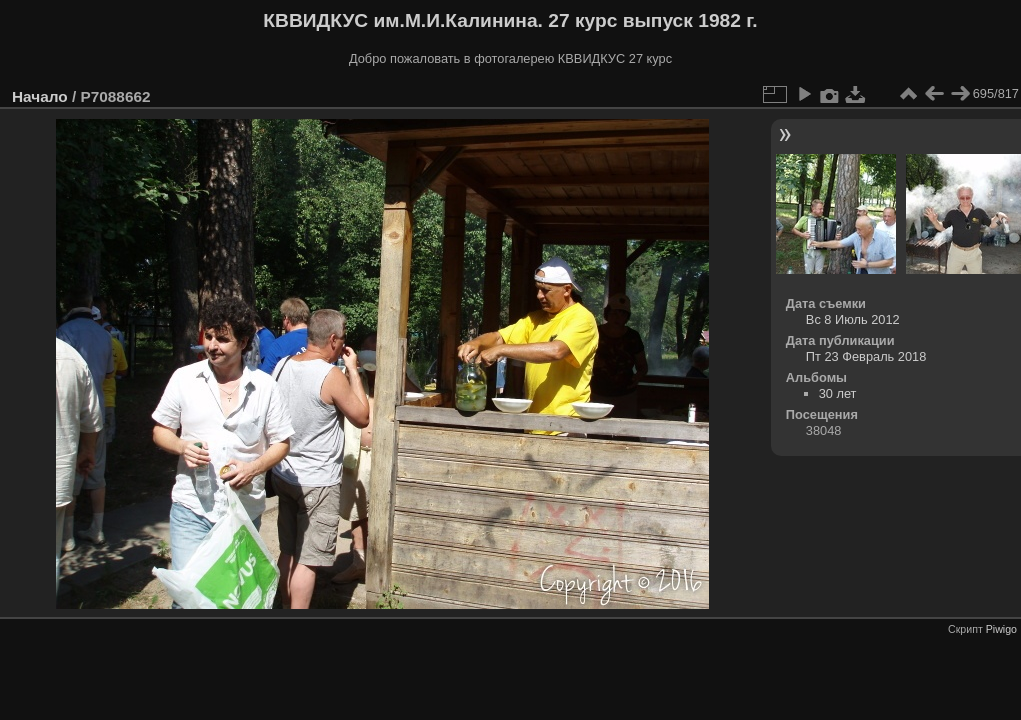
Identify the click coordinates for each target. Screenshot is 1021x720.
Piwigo (1001, 629)
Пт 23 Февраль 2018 (866, 356)
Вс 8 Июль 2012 (853, 319)
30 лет (838, 393)
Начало (40, 96)
